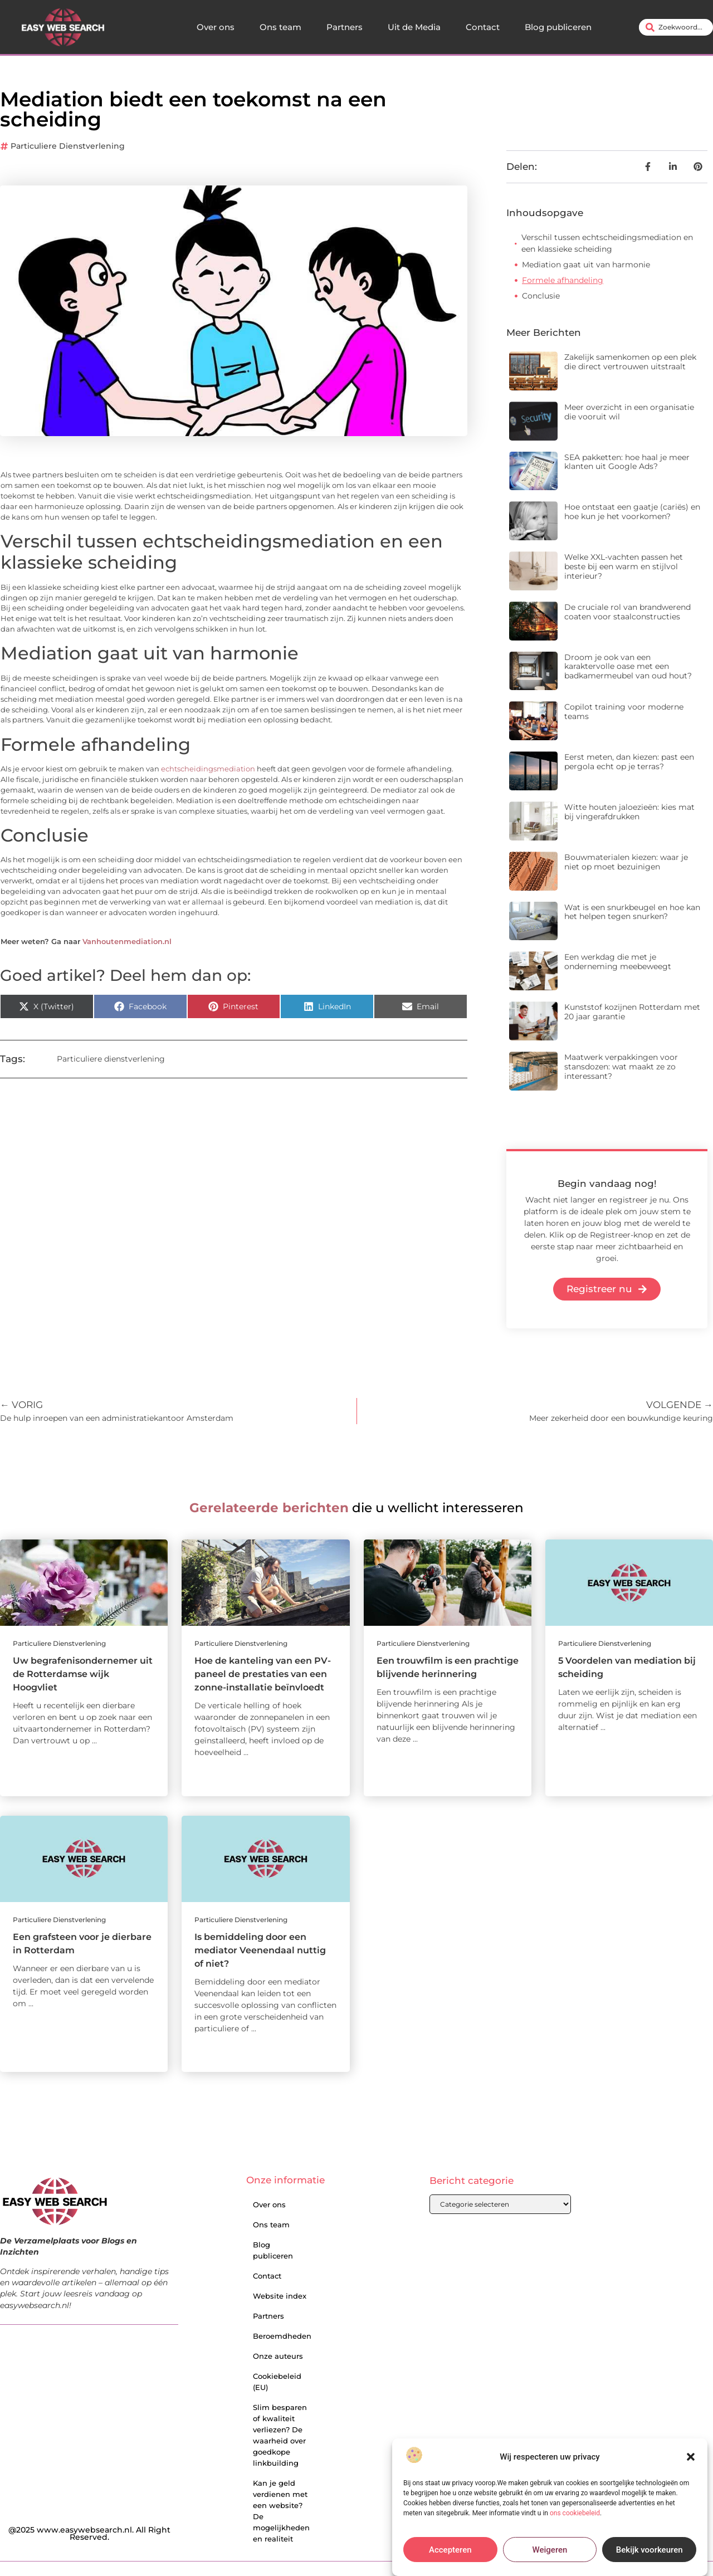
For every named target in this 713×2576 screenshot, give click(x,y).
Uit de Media (414, 27)
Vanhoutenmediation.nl (127, 941)
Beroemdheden (282, 2335)
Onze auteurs (278, 2356)
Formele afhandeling (562, 280)
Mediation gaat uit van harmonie (586, 265)
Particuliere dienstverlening (68, 146)
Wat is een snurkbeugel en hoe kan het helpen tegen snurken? (632, 912)
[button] (690, 2456)
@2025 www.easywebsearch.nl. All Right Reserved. (89, 2533)
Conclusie (541, 296)
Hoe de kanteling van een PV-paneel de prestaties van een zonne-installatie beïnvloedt (262, 1674)
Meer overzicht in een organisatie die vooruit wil (629, 412)
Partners (344, 27)
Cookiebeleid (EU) (277, 2382)
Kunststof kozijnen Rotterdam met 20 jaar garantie (632, 1011)
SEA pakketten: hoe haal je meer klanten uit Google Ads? (627, 462)
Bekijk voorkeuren (649, 2550)
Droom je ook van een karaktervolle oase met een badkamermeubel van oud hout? (628, 666)
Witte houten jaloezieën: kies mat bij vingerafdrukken (629, 812)
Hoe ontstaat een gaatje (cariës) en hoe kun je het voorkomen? (632, 511)
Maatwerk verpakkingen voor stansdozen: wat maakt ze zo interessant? (621, 1066)
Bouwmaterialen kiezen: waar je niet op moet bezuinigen (626, 862)
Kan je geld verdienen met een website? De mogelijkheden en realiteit (281, 2511)
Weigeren (550, 2550)
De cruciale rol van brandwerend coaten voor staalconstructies (627, 612)
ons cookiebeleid (575, 2513)
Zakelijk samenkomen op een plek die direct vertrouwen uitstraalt (630, 362)
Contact (483, 27)
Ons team (280, 27)
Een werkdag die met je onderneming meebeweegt (617, 961)
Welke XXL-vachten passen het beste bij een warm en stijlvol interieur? (623, 566)
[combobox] (676, 27)
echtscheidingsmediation (208, 769)
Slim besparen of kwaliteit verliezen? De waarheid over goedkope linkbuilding (280, 2435)
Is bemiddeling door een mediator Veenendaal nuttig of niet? (260, 1950)
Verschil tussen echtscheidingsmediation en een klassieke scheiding (607, 243)
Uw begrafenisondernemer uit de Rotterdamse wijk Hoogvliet (83, 1674)
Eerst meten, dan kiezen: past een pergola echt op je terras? (629, 761)
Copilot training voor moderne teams (623, 711)
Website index (279, 2295)
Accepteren (450, 2550)
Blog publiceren (558, 27)
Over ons (216, 27)
